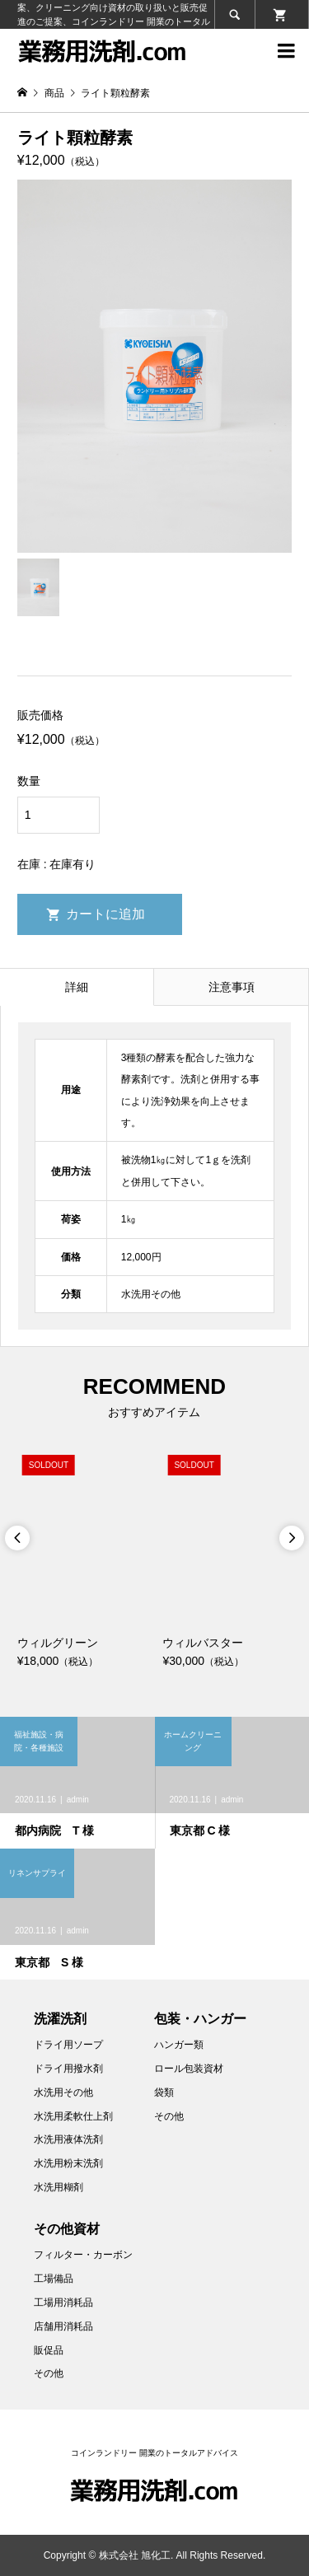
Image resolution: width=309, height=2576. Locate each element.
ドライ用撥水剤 (68, 2068)
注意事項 (231, 986)
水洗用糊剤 (58, 2187)
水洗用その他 (63, 2092)
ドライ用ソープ (68, 2044)
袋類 (164, 2092)
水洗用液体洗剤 (68, 2139)
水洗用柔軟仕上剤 (73, 2116)
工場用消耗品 (63, 2302)
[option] (82, 1560)
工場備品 (53, 2278)
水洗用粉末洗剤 (68, 2163)
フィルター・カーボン (83, 2254)
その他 (169, 2116)
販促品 (48, 2350)
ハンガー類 (179, 2044)
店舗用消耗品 (63, 2326)
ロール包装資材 (188, 2068)
